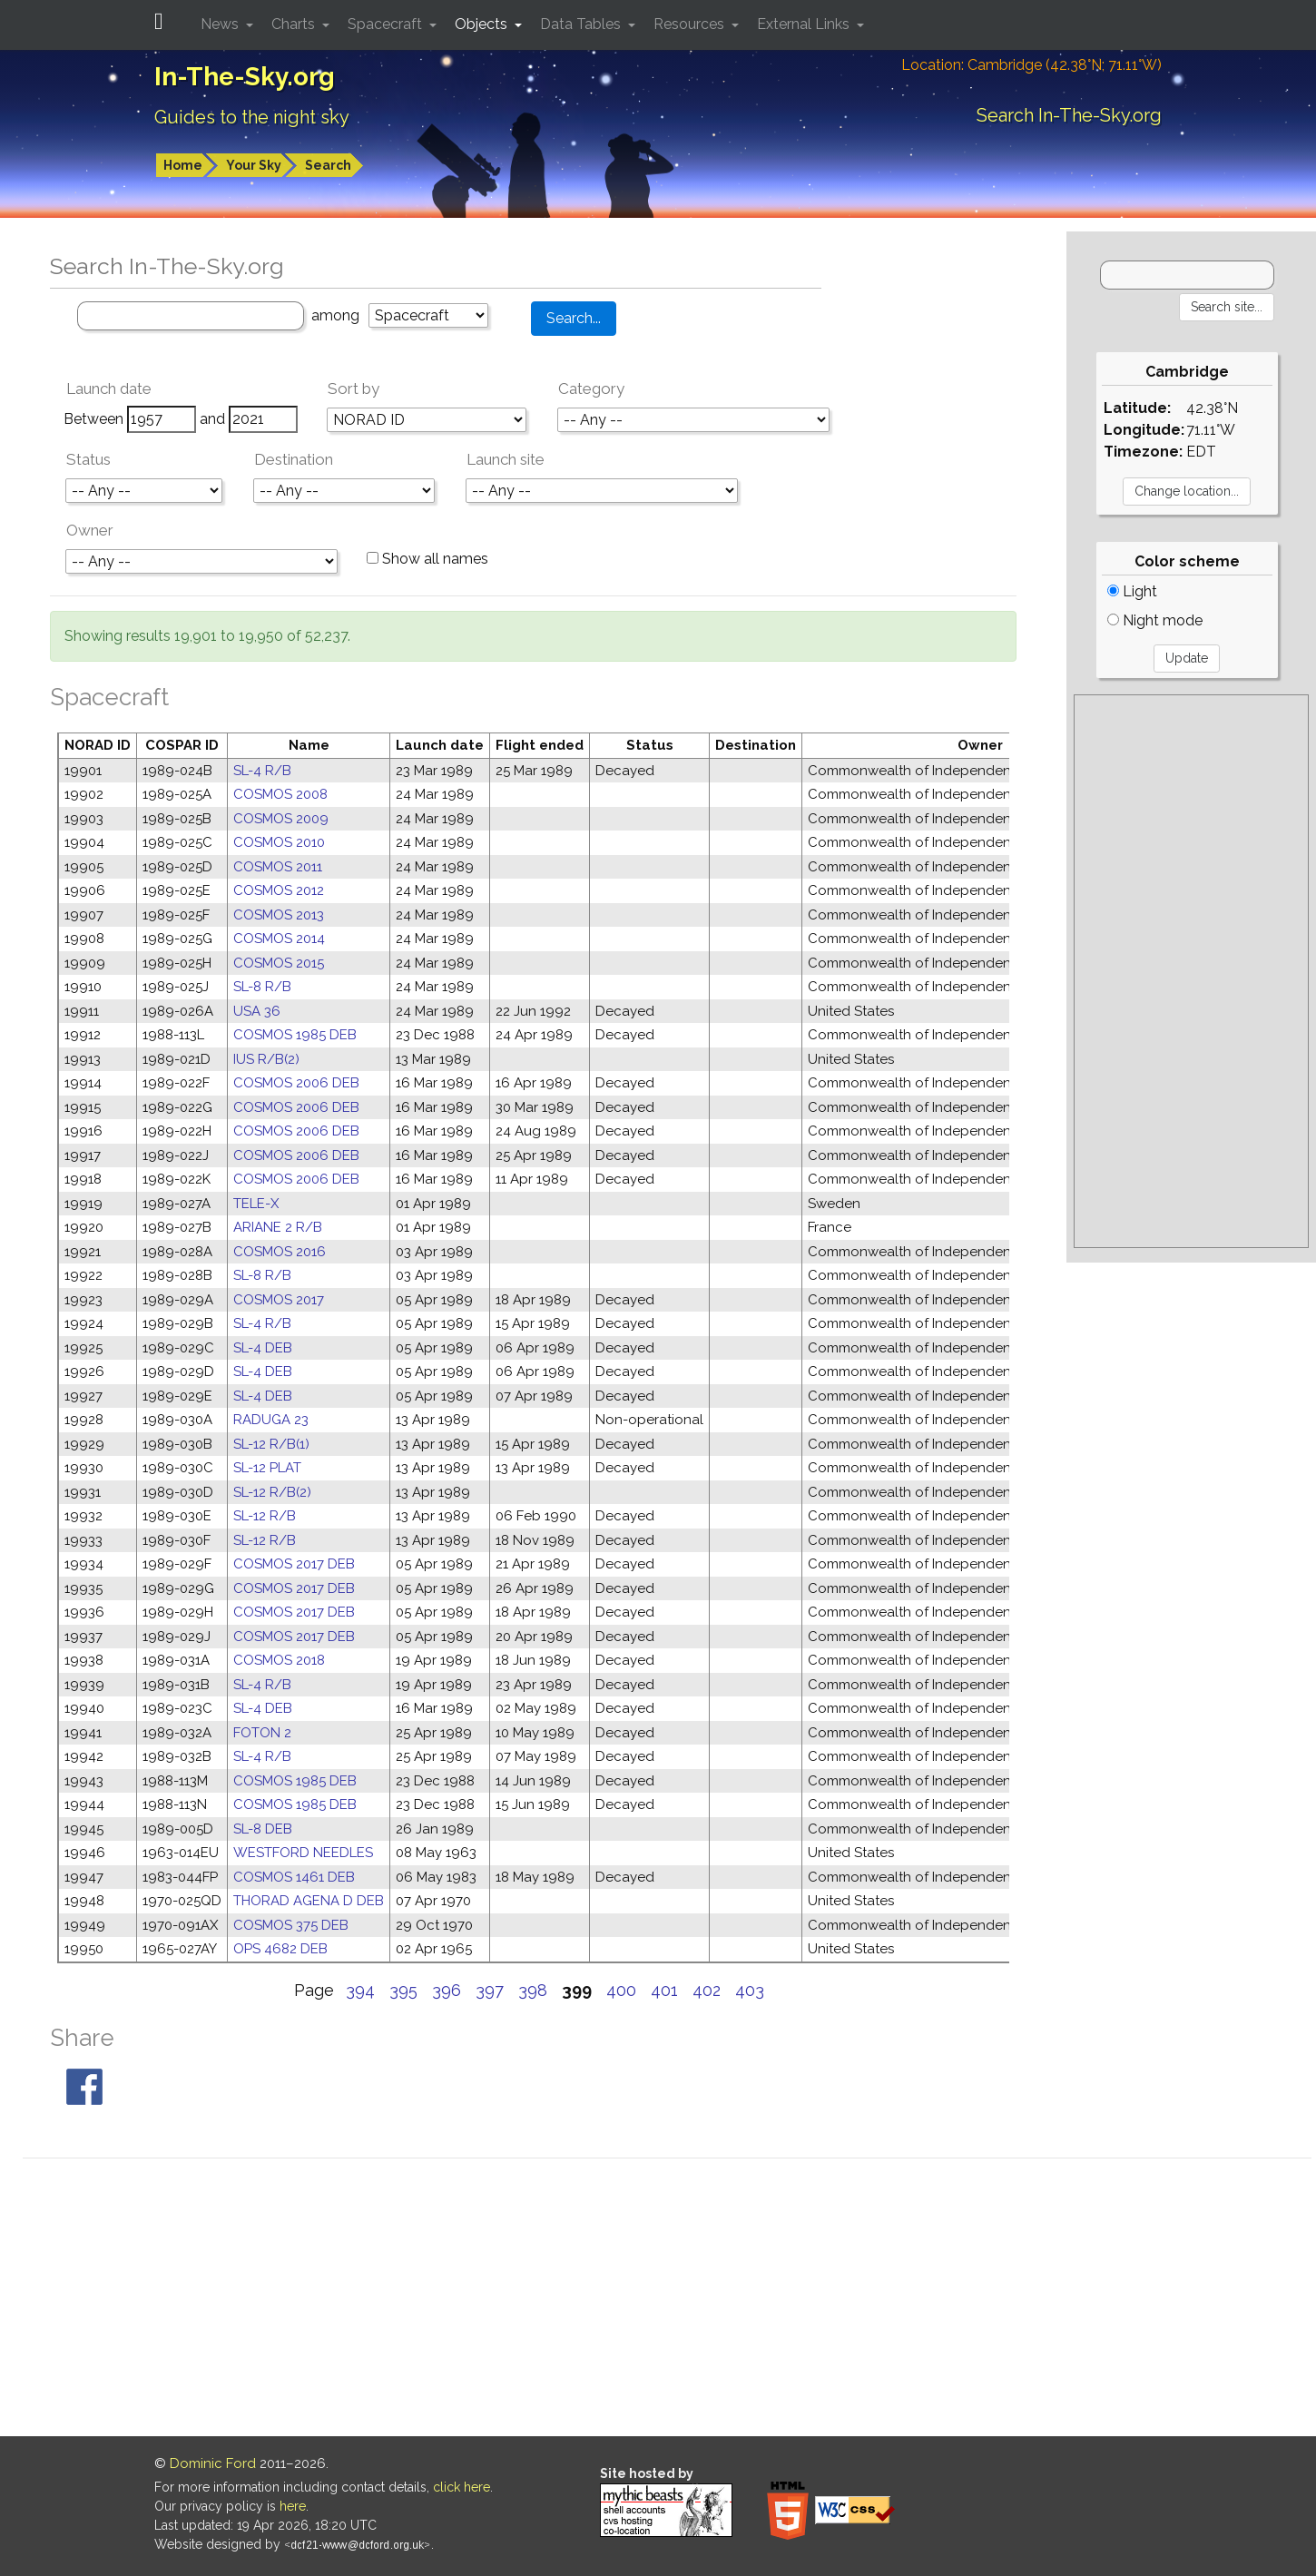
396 (446, 1990)
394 (360, 1990)
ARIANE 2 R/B (277, 1227)
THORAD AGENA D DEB (308, 1901)
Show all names (427, 558)
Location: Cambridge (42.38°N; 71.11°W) (1031, 65)
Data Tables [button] (582, 24)
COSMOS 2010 (279, 842)
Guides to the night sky (251, 117)
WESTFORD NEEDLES (303, 1852)
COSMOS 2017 (278, 1300)
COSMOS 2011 (277, 867)
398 (532, 1990)
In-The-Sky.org (244, 77)
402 (706, 1990)
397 (490, 1990)
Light (1132, 591)
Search (328, 165)
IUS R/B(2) (266, 1059)
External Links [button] (805, 24)
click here (461, 2487)
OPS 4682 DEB (280, 1949)
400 (621, 1990)
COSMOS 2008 (280, 794)
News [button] (221, 24)
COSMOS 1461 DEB (294, 1877)
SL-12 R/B (264, 1516)
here (293, 2506)
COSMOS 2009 (281, 819)
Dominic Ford (213, 2463)
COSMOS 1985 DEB (295, 1035)
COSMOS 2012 (278, 890)
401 (664, 1990)
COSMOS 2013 (278, 915)
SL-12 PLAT (267, 1468)
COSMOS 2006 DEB (296, 1083)
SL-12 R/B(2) (272, 1492)
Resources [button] (690, 24)
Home (182, 165)
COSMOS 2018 (279, 1660)
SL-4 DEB (262, 1348)
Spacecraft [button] (387, 24)
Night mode (1155, 620)
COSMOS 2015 (278, 963)
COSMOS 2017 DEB (294, 1564)
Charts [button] (295, 24)
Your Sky (253, 165)
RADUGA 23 (271, 1419)
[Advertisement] (1190, 971)
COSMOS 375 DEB (291, 1925)
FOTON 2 (262, 1733)
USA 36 (256, 1011)
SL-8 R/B (262, 986)
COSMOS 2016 (279, 1252)
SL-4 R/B (262, 770)
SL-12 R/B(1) (271, 1444)
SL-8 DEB (262, 1829)
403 (749, 1990)
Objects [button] (483, 24)
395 (403, 1990)
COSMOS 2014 (279, 938)
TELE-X (256, 1203)
